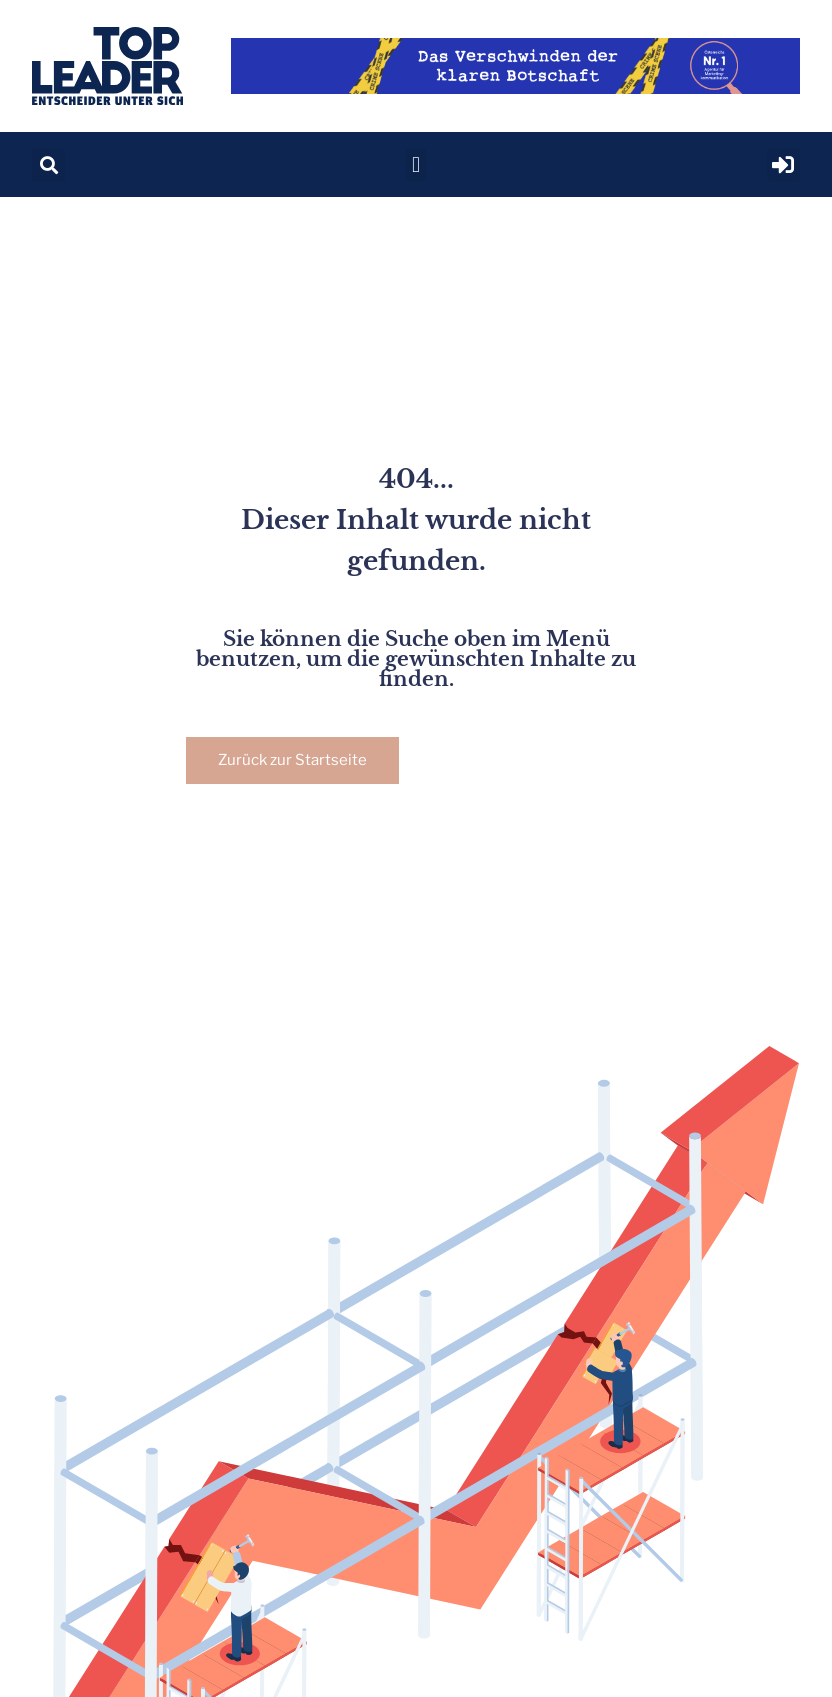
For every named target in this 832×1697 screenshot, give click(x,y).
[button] (48, 164)
